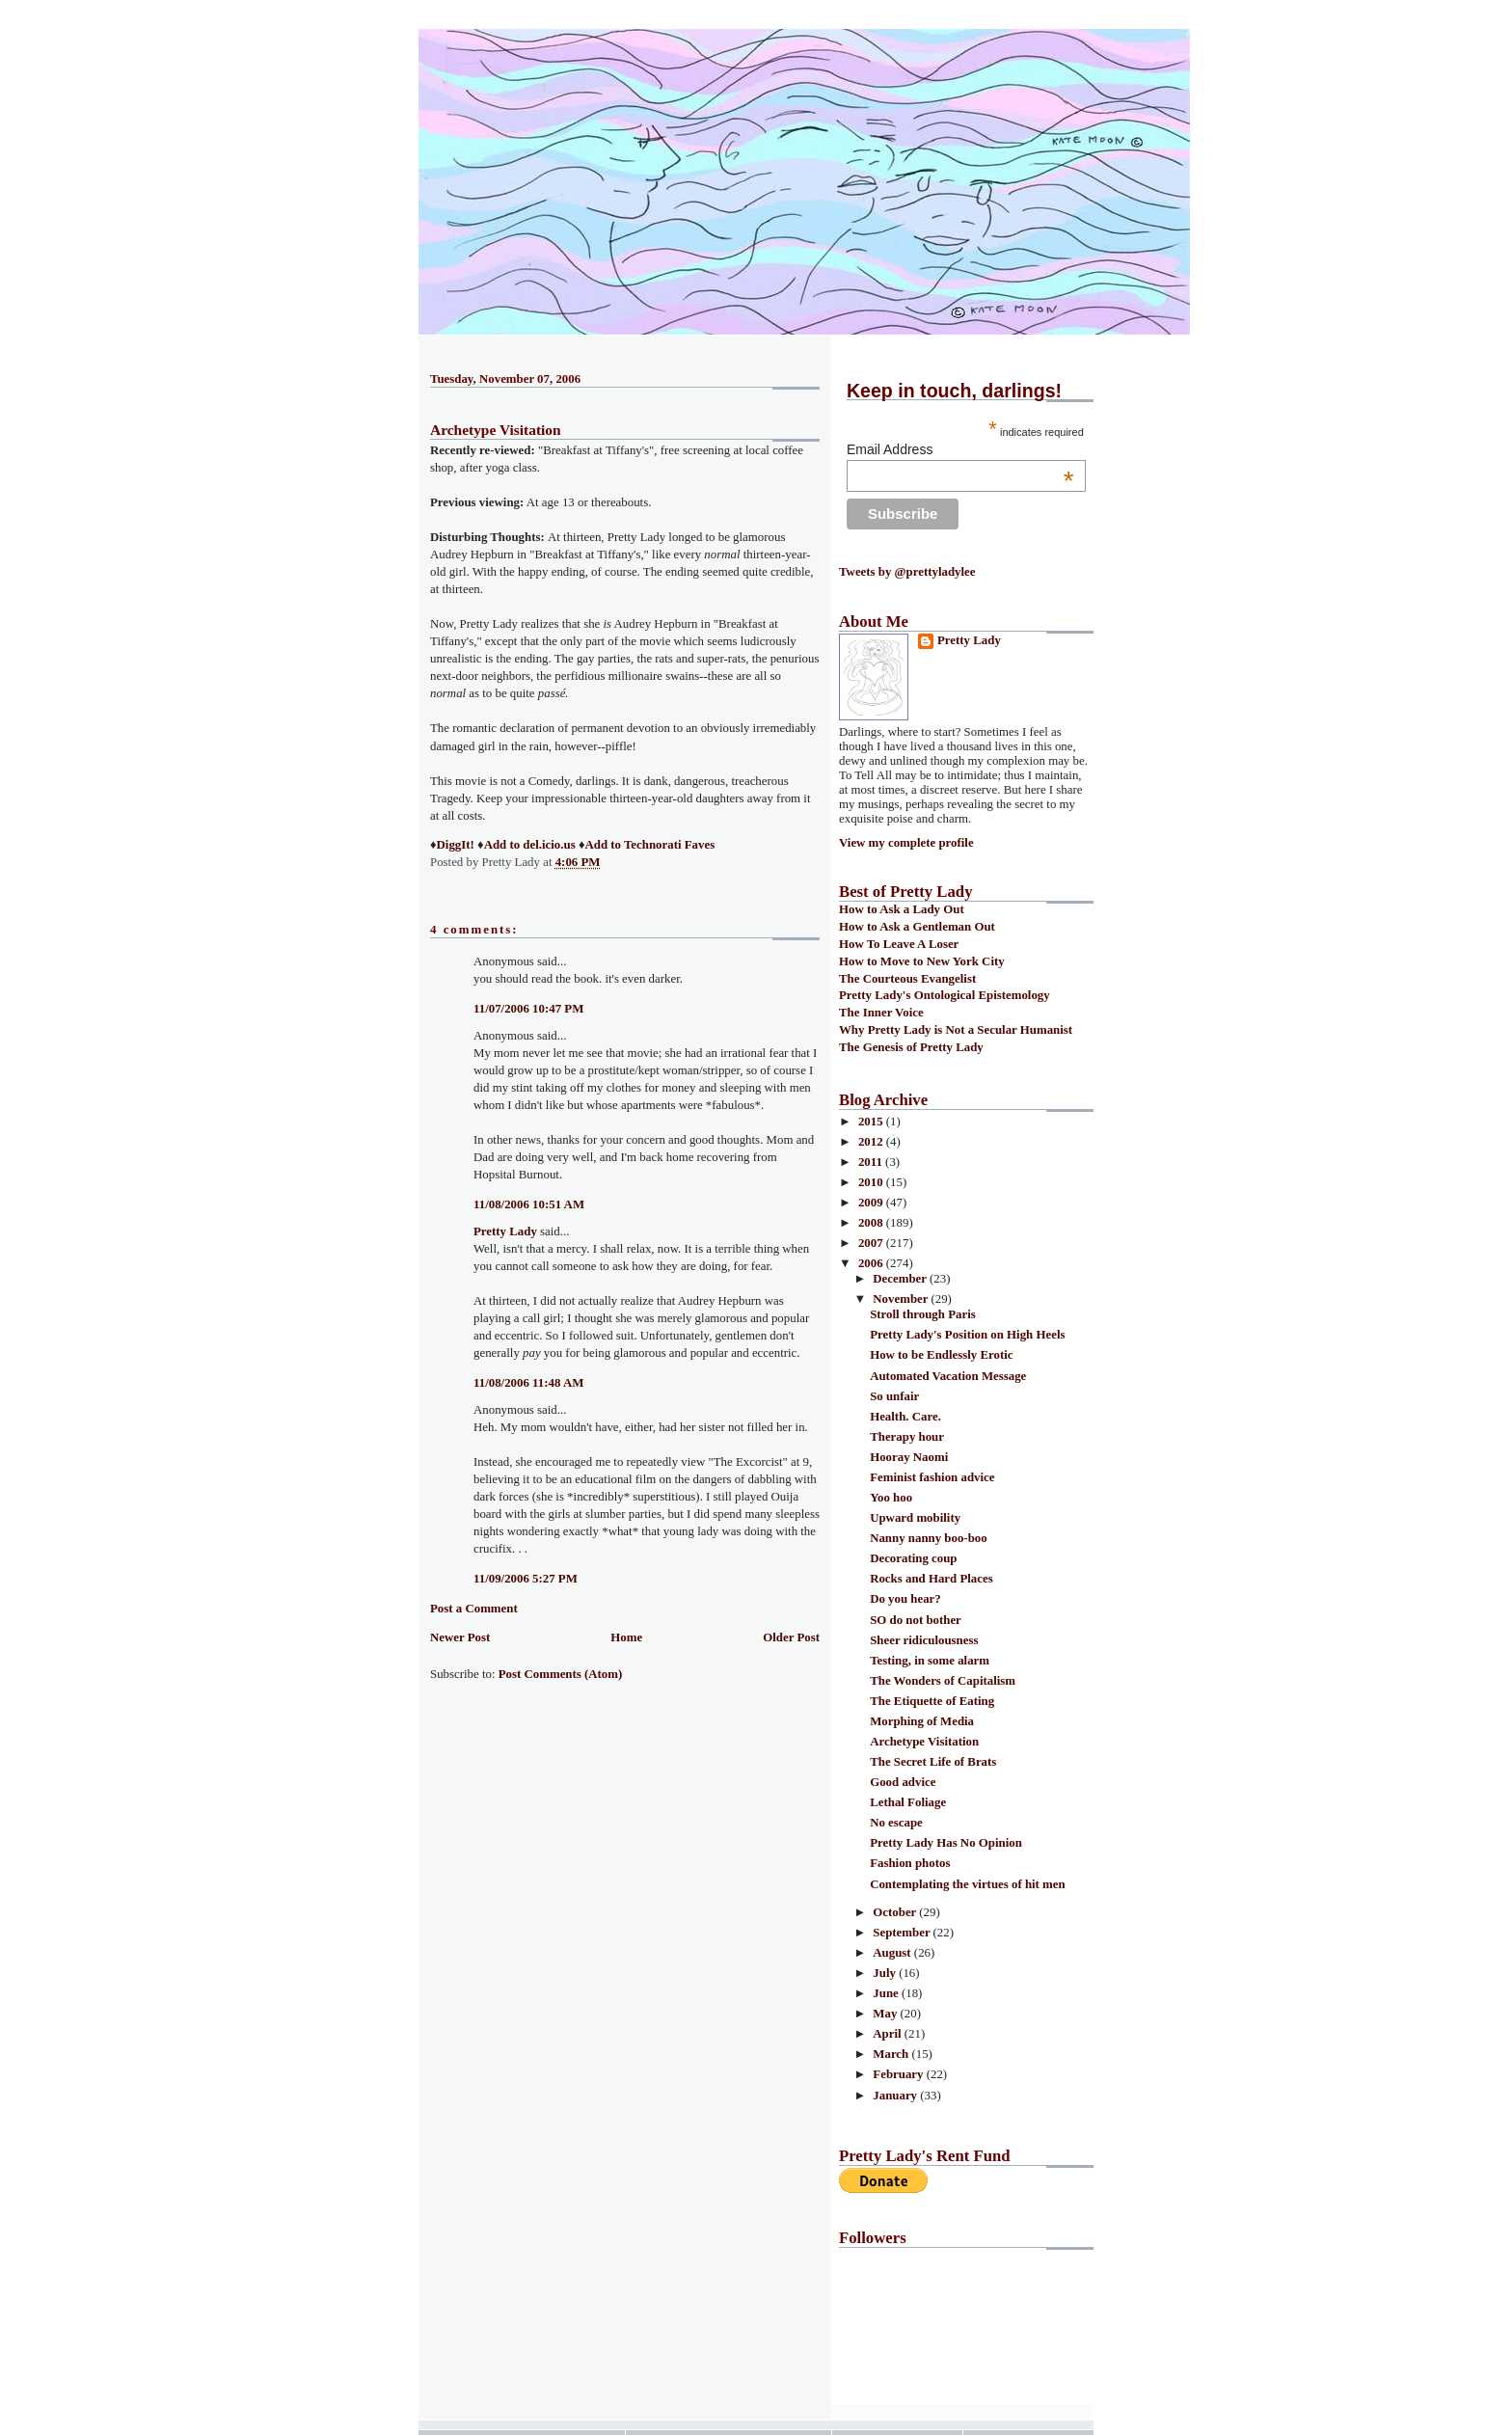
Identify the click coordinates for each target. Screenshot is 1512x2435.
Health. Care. (905, 1416)
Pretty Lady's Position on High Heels (967, 1334)
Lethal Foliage (908, 1802)
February (899, 2074)
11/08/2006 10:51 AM (528, 1204)
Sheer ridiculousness (924, 1640)
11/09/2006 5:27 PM (525, 1578)
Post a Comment (474, 1608)
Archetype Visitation (495, 429)
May (886, 2013)
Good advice (902, 1782)
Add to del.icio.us (530, 845)
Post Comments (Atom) (561, 1674)
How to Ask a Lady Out (901, 909)
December (901, 1278)
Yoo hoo (891, 1497)
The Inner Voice (881, 1012)
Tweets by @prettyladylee (907, 572)
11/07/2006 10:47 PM (528, 1008)
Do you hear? (905, 1599)
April (888, 2034)
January (896, 2095)
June (887, 1993)
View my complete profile (906, 843)
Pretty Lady (505, 1231)
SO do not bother (915, 1620)
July (886, 1973)
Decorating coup (913, 1558)
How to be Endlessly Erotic (941, 1355)
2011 (871, 1162)
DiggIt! (455, 845)
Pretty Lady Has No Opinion (946, 1843)
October (896, 1912)
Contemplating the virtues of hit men (968, 1884)
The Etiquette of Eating (932, 1701)
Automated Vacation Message (948, 1376)
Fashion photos (910, 1863)
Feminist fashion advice (932, 1477)
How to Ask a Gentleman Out (917, 926)
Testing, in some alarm (929, 1660)
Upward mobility (915, 1518)
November (902, 1299)
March (892, 2054)
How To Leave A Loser (898, 944)
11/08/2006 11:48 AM (528, 1383)
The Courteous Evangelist (907, 979)
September (902, 1932)
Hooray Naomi (909, 1457)
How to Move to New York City (922, 961)
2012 (872, 1142)
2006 (872, 1263)
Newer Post (460, 1637)
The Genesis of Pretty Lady (911, 1047)
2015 (872, 1121)
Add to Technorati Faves (649, 845)
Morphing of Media (922, 1721)
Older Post (791, 1637)
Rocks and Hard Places (931, 1578)
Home (626, 1637)
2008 (872, 1223)
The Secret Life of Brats (933, 1762)
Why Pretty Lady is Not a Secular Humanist (955, 1030)
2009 (872, 1202)
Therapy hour (907, 1437)
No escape (896, 1822)
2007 (872, 1243)
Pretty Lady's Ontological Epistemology (944, 995)
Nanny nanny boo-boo (928, 1538)
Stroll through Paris (923, 1314)
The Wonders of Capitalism (942, 1681)
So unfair (894, 1396)
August (893, 1953)
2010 (872, 1182)
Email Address (960, 449)
